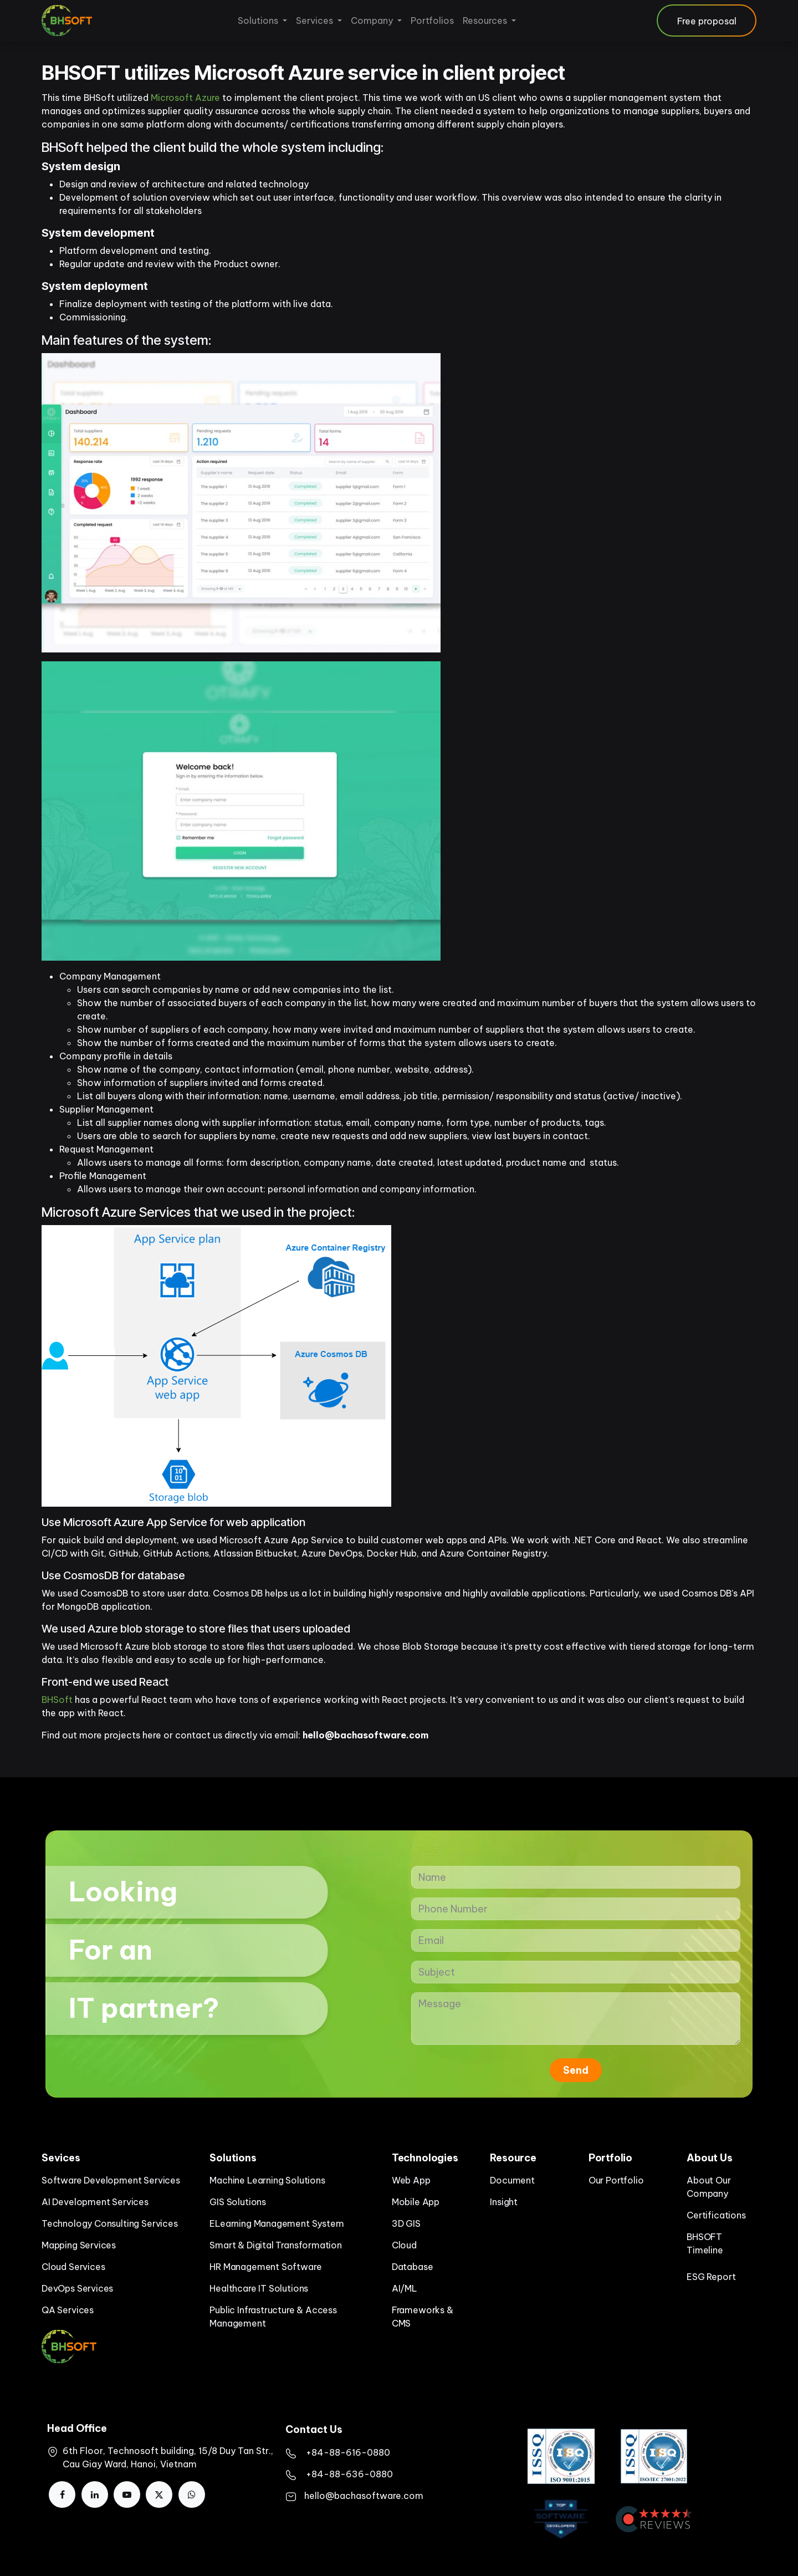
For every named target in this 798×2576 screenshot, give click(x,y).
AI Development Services (95, 2201)
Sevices (61, 2157)
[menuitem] (262, 20)
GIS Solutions (237, 2201)
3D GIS (406, 2223)
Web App (411, 2180)
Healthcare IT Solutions (258, 2288)
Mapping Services (79, 2245)
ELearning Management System (276, 2223)
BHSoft (99, 97)
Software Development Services (111, 2180)
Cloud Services (73, 2266)
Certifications (716, 2215)
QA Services (68, 2309)
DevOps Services (77, 2288)
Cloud (404, 2245)
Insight (504, 2201)
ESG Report (711, 2276)
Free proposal (706, 21)
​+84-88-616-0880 (348, 2452)
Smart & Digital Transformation (275, 2245)
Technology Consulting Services (110, 2223)
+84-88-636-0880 (349, 2474)
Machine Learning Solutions (267, 2180)
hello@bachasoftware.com (363, 2495)
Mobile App (415, 2201)
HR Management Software (265, 2266)
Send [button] (576, 2070)
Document (512, 2180)
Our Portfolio (616, 2180)
